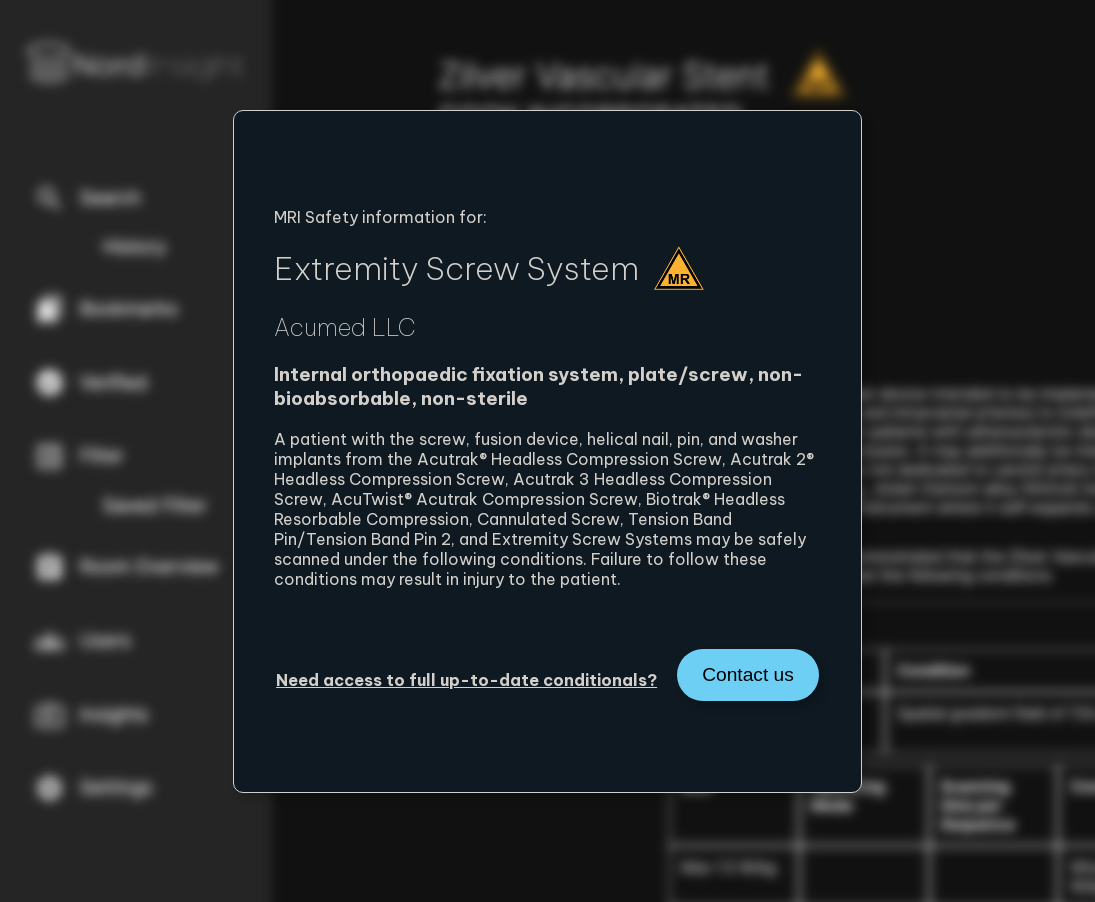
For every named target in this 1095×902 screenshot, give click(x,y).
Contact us (748, 674)
